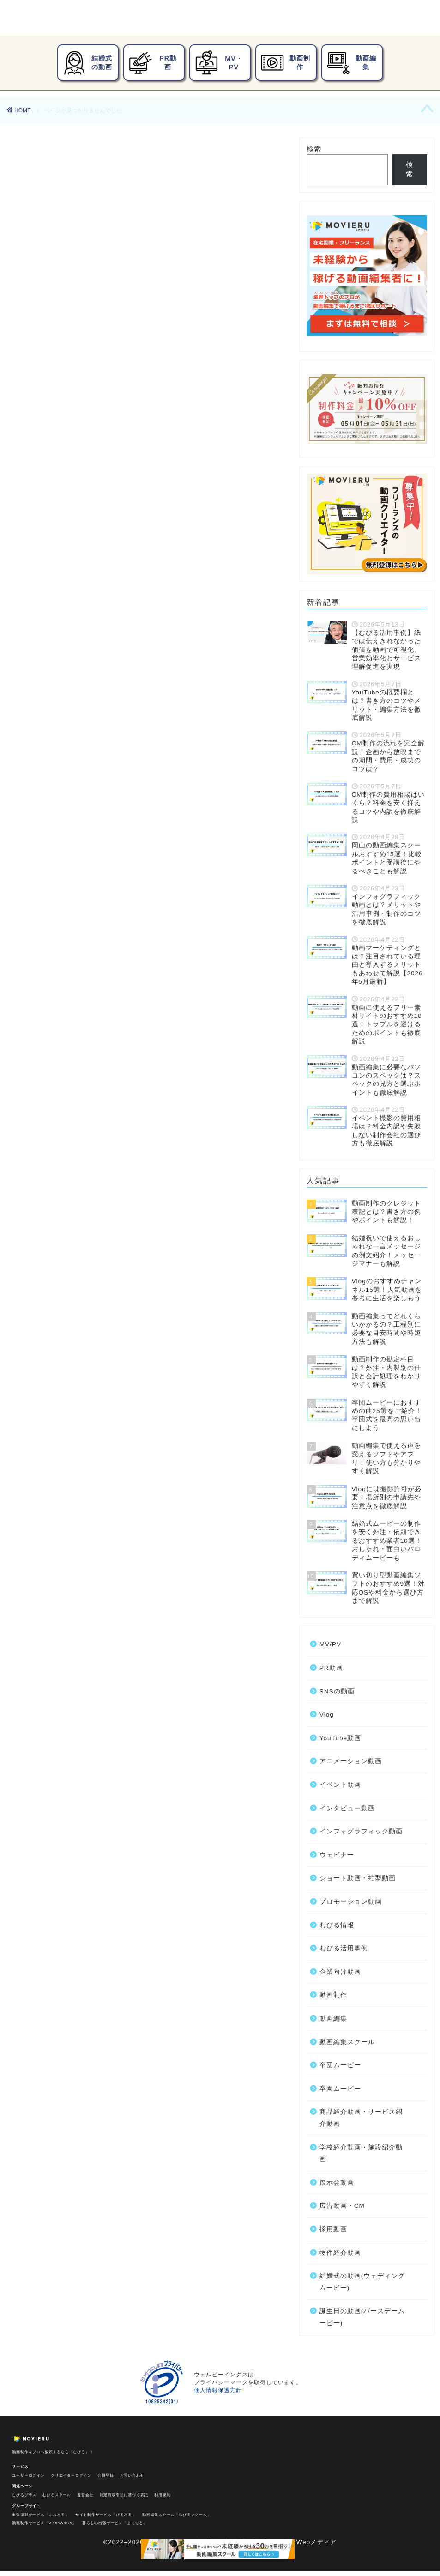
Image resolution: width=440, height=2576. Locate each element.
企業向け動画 (60, 668)
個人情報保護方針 (218, 2390)
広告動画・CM (63, 766)
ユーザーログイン (28, 2475)
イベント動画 (60, 570)
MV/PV (49, 498)
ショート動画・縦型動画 (80, 619)
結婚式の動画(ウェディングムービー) (103, 803)
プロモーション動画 (72, 631)
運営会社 (85, 2495)
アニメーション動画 (72, 557)
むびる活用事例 (64, 656)
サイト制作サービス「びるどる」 (105, 2515)
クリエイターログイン (71, 2475)
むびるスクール (56, 2495)
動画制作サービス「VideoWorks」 (44, 2523)
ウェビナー (56, 606)
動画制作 (52, 680)
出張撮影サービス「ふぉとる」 (40, 2515)
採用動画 (52, 779)
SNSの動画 (57, 522)
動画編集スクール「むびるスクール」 (176, 2515)
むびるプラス (24, 2495)
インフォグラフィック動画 (84, 594)
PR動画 (50, 510)
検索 (314, 149)
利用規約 (162, 2495)
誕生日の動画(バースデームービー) (99, 816)
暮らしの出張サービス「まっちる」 (114, 2523)
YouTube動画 (61, 545)
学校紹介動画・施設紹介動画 (88, 742)
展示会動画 (56, 754)
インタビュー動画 (68, 582)
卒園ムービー (60, 717)
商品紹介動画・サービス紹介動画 (96, 729)
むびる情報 (56, 643)
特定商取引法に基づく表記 (124, 2495)
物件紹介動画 (60, 791)
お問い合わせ (132, 2475)
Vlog (45, 534)
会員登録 (105, 2475)
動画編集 (52, 693)
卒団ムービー (60, 705)
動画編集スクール (347, 2042)
